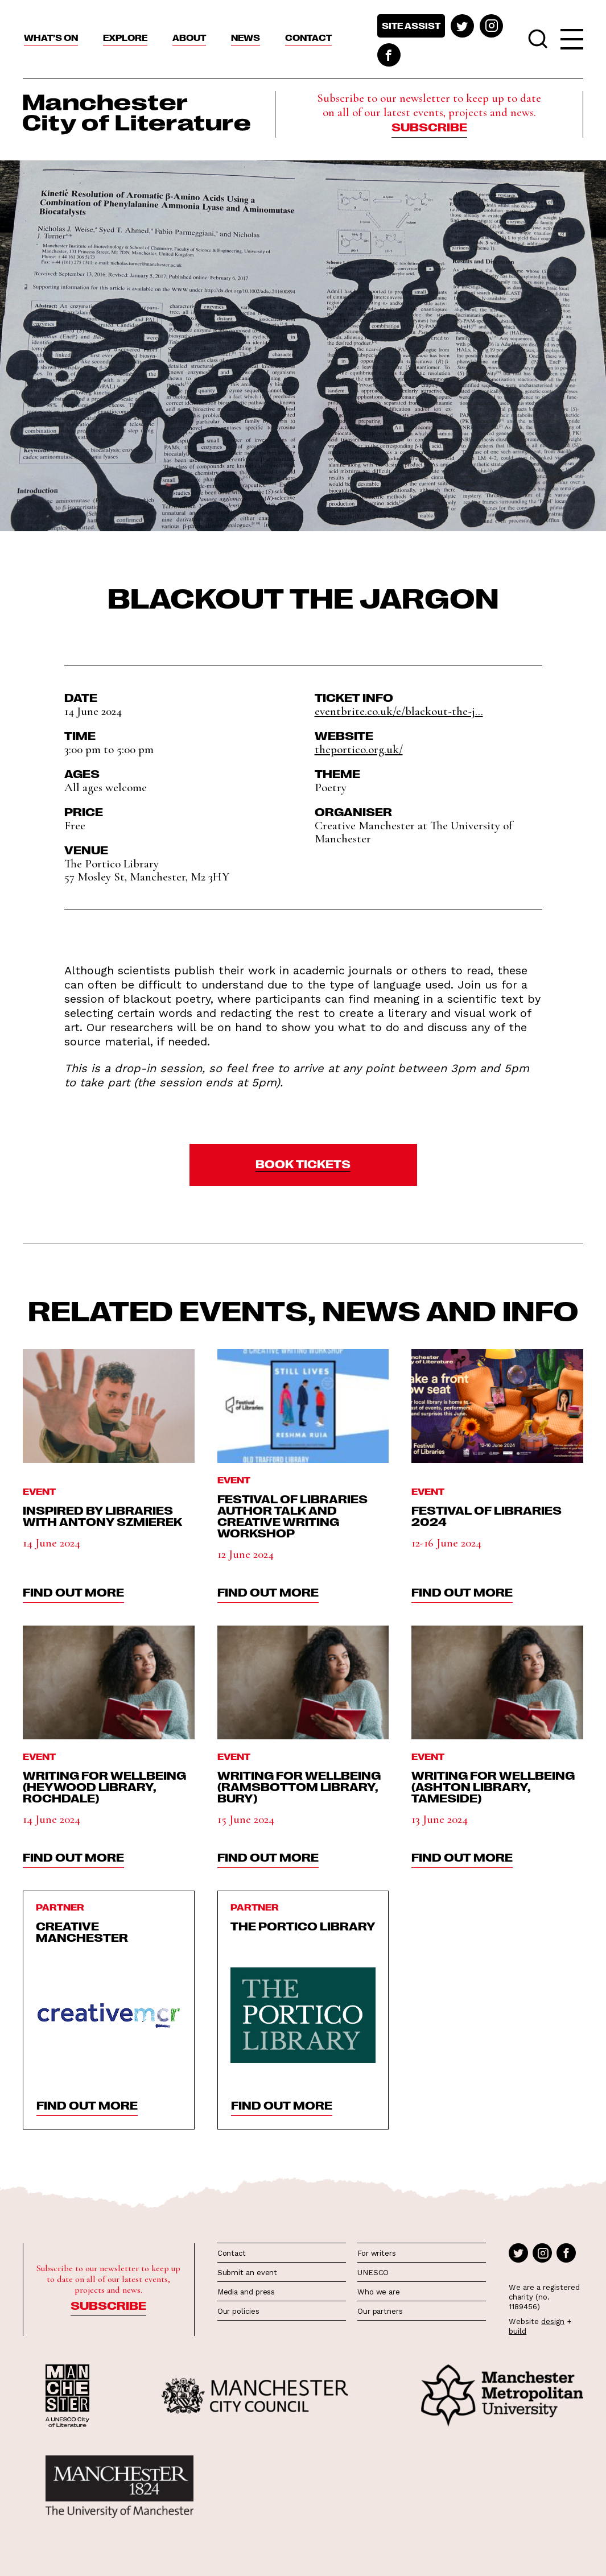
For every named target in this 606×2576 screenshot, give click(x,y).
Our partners (380, 2311)
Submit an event (247, 2272)
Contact (308, 37)
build (517, 2331)
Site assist (411, 25)
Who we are (378, 2292)
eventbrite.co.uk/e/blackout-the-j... (399, 711)
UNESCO (373, 2272)
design (552, 2321)
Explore (125, 37)
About (189, 37)
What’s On (51, 37)
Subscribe (429, 126)
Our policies (238, 2311)
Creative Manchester (82, 1931)
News (245, 37)
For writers (376, 2253)
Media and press (246, 2292)
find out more (73, 1591)
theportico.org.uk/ (359, 749)
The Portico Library (303, 1925)
